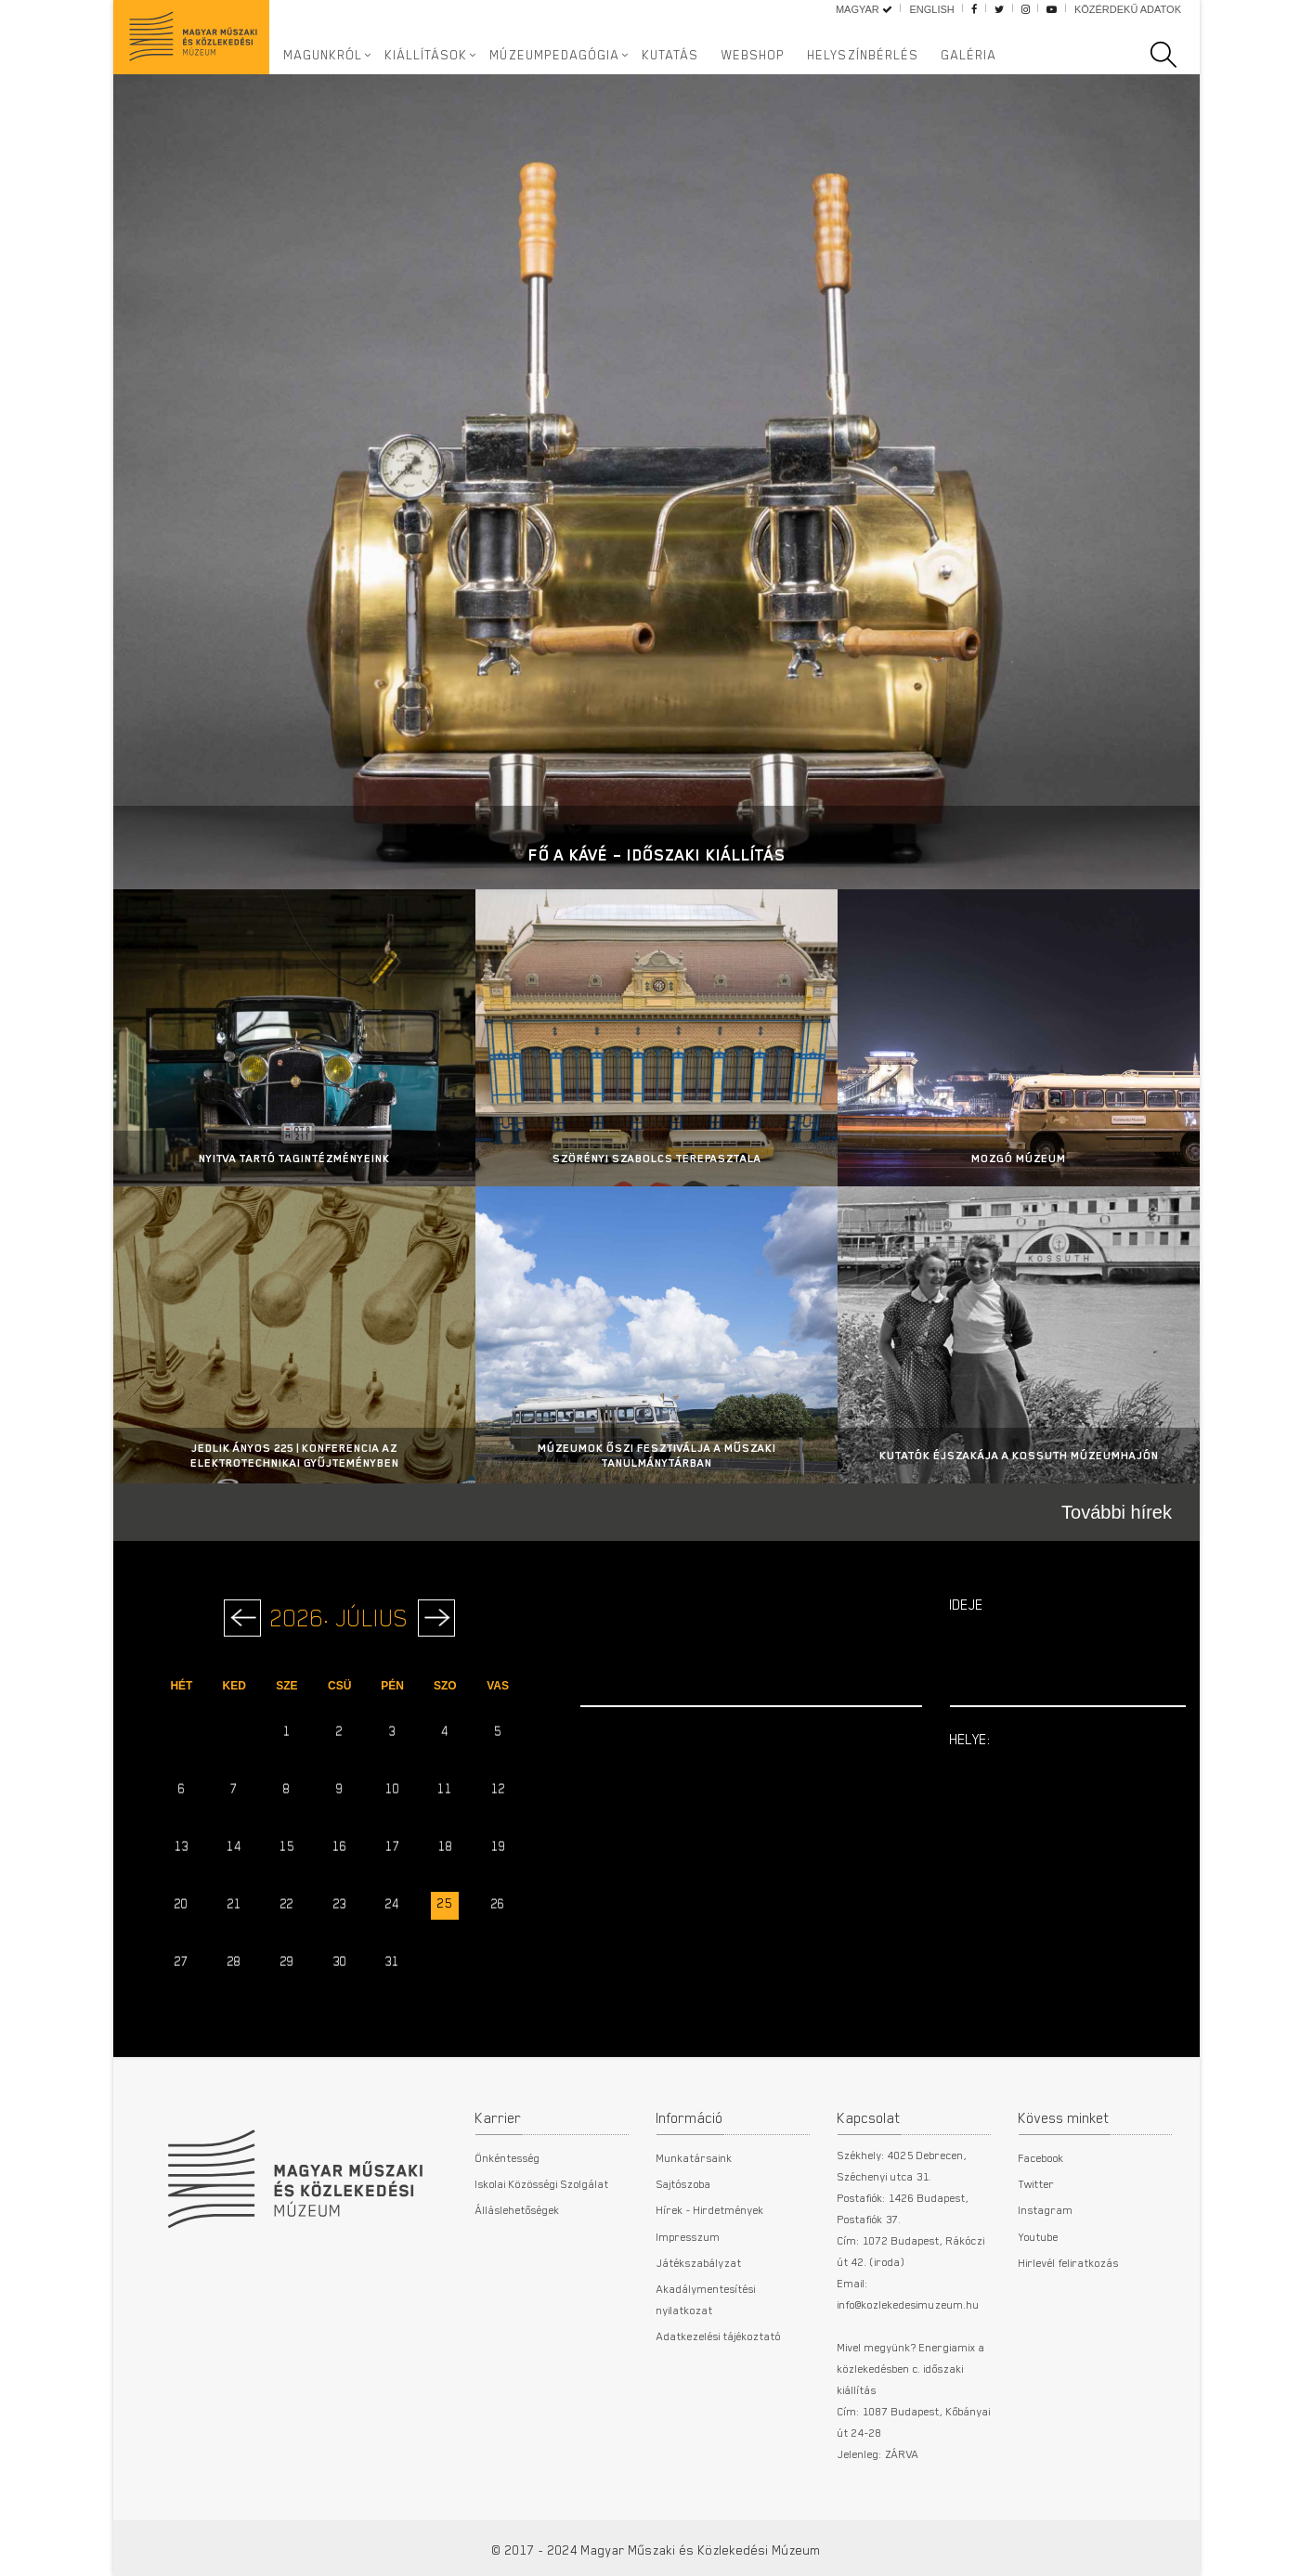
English (931, 9)
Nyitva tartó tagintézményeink (294, 1158)
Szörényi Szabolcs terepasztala (656, 1158)
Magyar (864, 9)
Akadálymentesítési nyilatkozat (706, 2298)
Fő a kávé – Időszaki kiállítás (657, 854)
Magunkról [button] (323, 54)
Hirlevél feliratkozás (1069, 2262)
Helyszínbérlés (863, 54)
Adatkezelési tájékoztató (718, 2335)
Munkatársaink (694, 2157)
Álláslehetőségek (517, 2209)
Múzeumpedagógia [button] (555, 54)
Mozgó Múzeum (1018, 1158)
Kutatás (671, 54)
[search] (1173, 54)
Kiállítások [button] (426, 54)
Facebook (1041, 2157)
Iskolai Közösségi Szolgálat (542, 2183)
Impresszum (688, 2236)
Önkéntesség (507, 2157)
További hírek (1116, 1512)
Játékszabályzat (699, 2262)
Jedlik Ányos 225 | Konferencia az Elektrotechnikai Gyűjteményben (294, 1455)
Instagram (1046, 2209)
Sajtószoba (683, 2183)
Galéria (969, 54)
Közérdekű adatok (1127, 9)
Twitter (1037, 2183)
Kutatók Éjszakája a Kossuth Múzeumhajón (1019, 1455)
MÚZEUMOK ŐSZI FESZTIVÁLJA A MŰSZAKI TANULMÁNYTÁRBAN (657, 1455)
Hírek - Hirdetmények (710, 2209)
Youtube (1039, 2236)
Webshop (754, 54)
